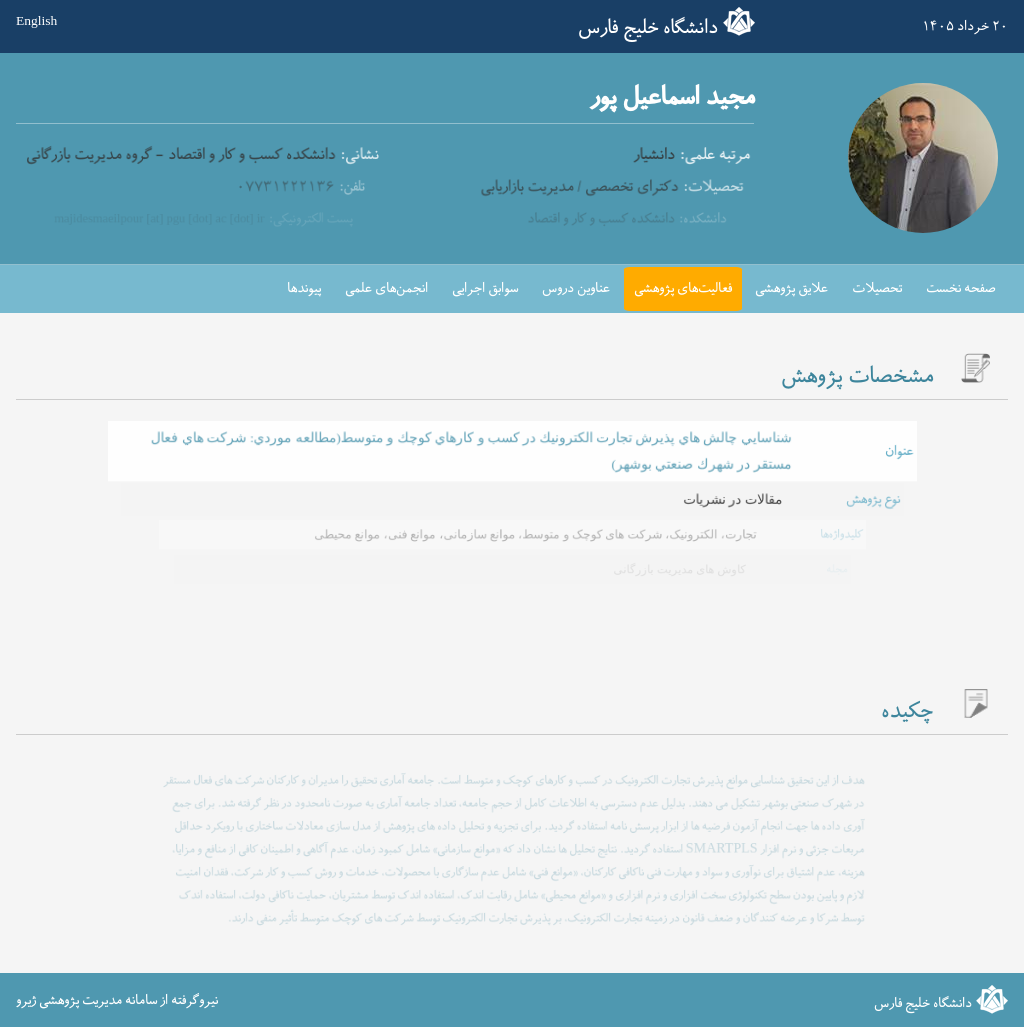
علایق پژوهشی (791, 288)
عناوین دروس (576, 288)
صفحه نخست (961, 288)
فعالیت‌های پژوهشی (683, 288)
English (36, 21)
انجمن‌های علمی (386, 288)
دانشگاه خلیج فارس (648, 28)
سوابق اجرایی (485, 288)
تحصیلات (877, 288)
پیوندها (304, 288)
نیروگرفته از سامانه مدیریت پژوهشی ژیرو (117, 1000)
